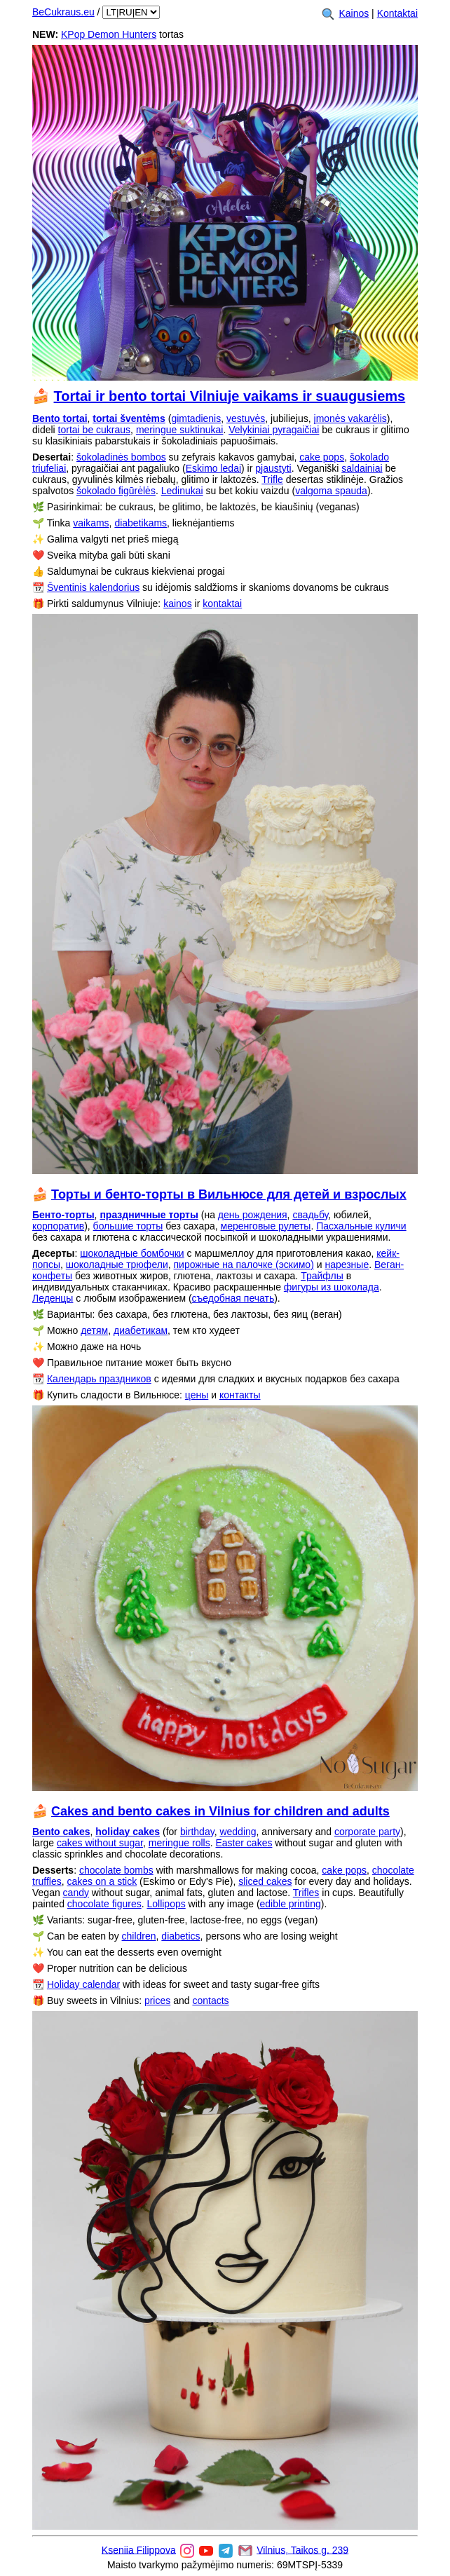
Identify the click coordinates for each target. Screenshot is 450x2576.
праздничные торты (149, 1214)
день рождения (252, 1214)
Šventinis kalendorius (93, 587)
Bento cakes (61, 1831)
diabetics (180, 1936)
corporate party (367, 1831)
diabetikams (140, 523)
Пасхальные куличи (361, 1226)
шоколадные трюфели (117, 1264)
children (139, 1936)
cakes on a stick (102, 1881)
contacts (210, 2000)
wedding (237, 1831)
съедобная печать (233, 1298)
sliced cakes (265, 1881)
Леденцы (52, 1298)
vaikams (91, 523)
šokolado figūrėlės (116, 490)
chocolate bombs (116, 1870)
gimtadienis (196, 418)
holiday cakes (127, 1831)
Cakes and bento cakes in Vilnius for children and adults (220, 1811)
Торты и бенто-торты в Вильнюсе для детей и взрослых (229, 1194)
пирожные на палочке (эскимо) (243, 1264)
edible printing (290, 1903)
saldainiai (361, 468)
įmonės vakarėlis (350, 418)
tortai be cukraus (94, 429)
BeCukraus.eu (63, 12)
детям (94, 1330)
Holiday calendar (83, 1984)
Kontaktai (397, 13)
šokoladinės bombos (121, 457)
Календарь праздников (99, 1378)
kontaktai (222, 603)
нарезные (347, 1264)
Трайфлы (322, 1275)
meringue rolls (179, 1842)
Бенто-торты (63, 1214)
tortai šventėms (129, 418)
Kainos (354, 13)
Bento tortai (60, 418)
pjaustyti (273, 468)
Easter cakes (244, 1842)
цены (196, 1395)
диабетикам (141, 1330)
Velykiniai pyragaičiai (274, 429)
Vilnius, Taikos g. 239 (302, 2549)
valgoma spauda (331, 490)
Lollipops (165, 1903)
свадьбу (310, 1214)
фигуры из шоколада (331, 1287)
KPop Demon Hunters (108, 34)
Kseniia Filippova (139, 2549)
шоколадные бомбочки (132, 1253)
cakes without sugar (100, 1842)
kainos (177, 603)
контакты (240, 1395)
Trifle (272, 479)
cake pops (321, 457)
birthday (197, 1831)
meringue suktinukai (180, 429)
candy (76, 1892)
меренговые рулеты (266, 1226)
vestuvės (245, 418)
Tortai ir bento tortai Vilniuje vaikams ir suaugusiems (230, 396)
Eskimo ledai (213, 468)
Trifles (306, 1892)
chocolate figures (104, 1903)
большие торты (128, 1226)
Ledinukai (182, 490)
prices (157, 2000)
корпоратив (58, 1226)
